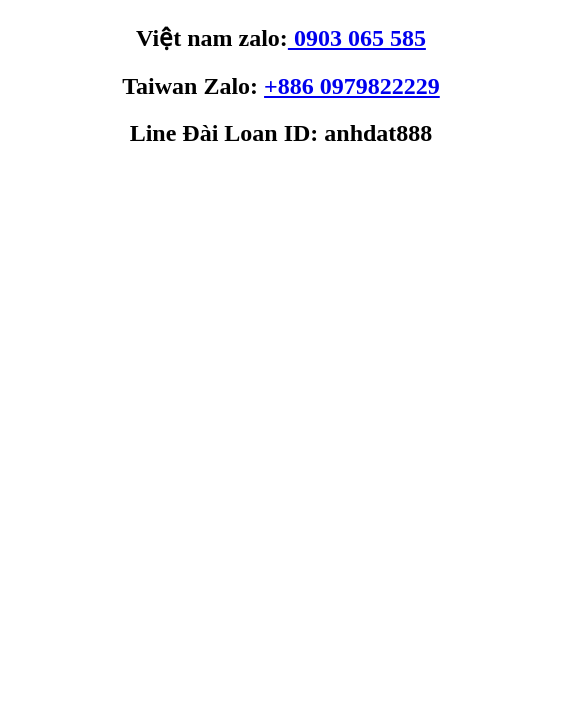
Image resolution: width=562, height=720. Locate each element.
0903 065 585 (357, 38)
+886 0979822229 (352, 86)
